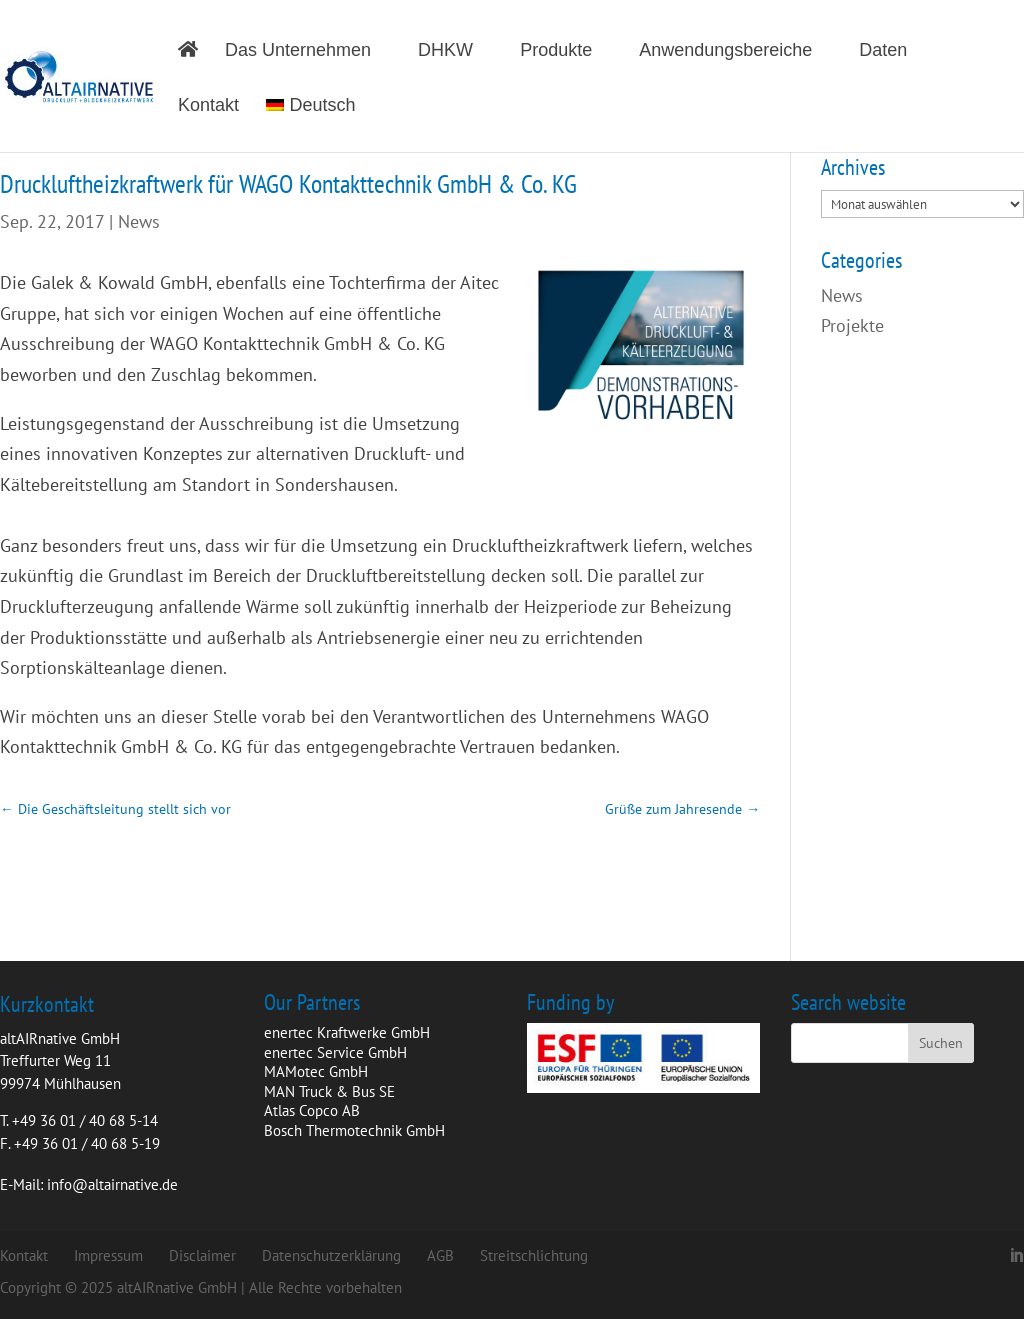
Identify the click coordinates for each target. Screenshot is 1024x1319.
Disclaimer (202, 1255)
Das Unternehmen (298, 51)
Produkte (556, 51)
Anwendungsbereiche (725, 51)
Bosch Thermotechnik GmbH (354, 1130)
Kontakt (208, 106)
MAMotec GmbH (316, 1071)
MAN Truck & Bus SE (329, 1091)
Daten (883, 51)
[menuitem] (320, 125)
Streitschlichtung (534, 1255)
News (139, 221)
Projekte (852, 325)
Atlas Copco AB (312, 1110)
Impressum (108, 1255)
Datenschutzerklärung (331, 1255)
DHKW (445, 51)
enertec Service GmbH (335, 1052)
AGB (440, 1255)
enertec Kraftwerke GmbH (347, 1032)
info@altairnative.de (112, 1184)
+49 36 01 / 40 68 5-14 (85, 1120)
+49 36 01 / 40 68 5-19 (87, 1143)
